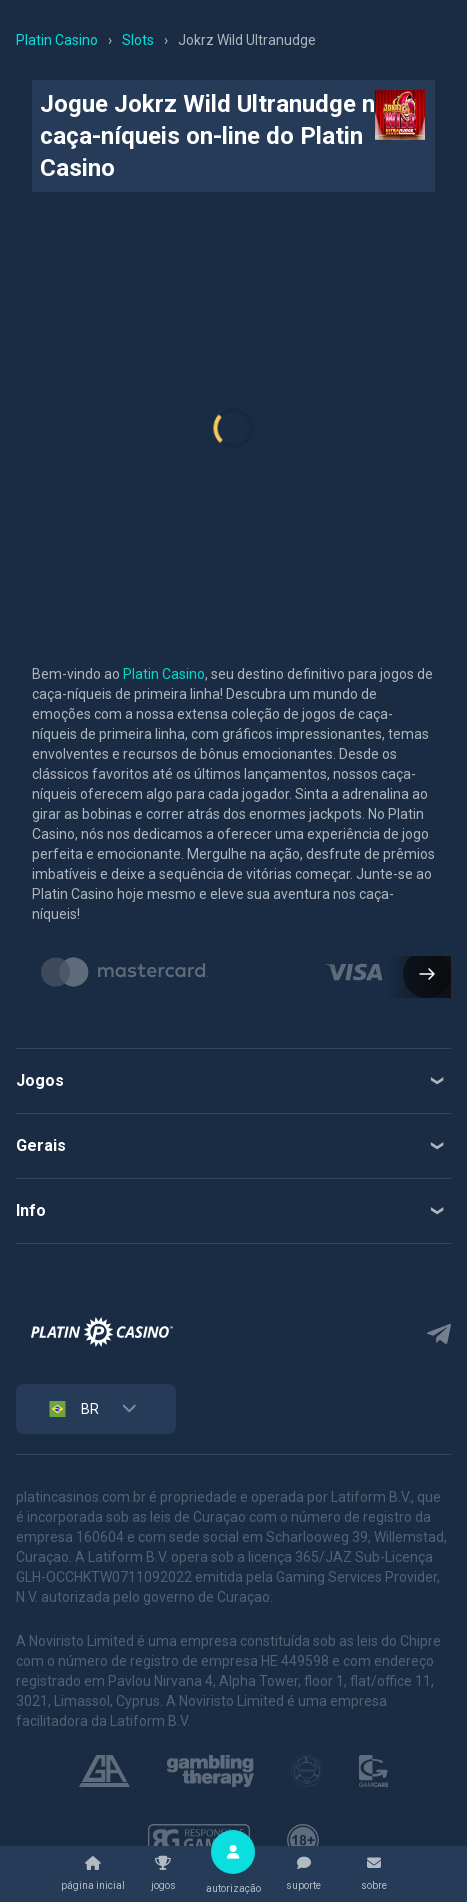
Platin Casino (164, 674)
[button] (419, 976)
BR (72, 1409)
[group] (125, 972)
